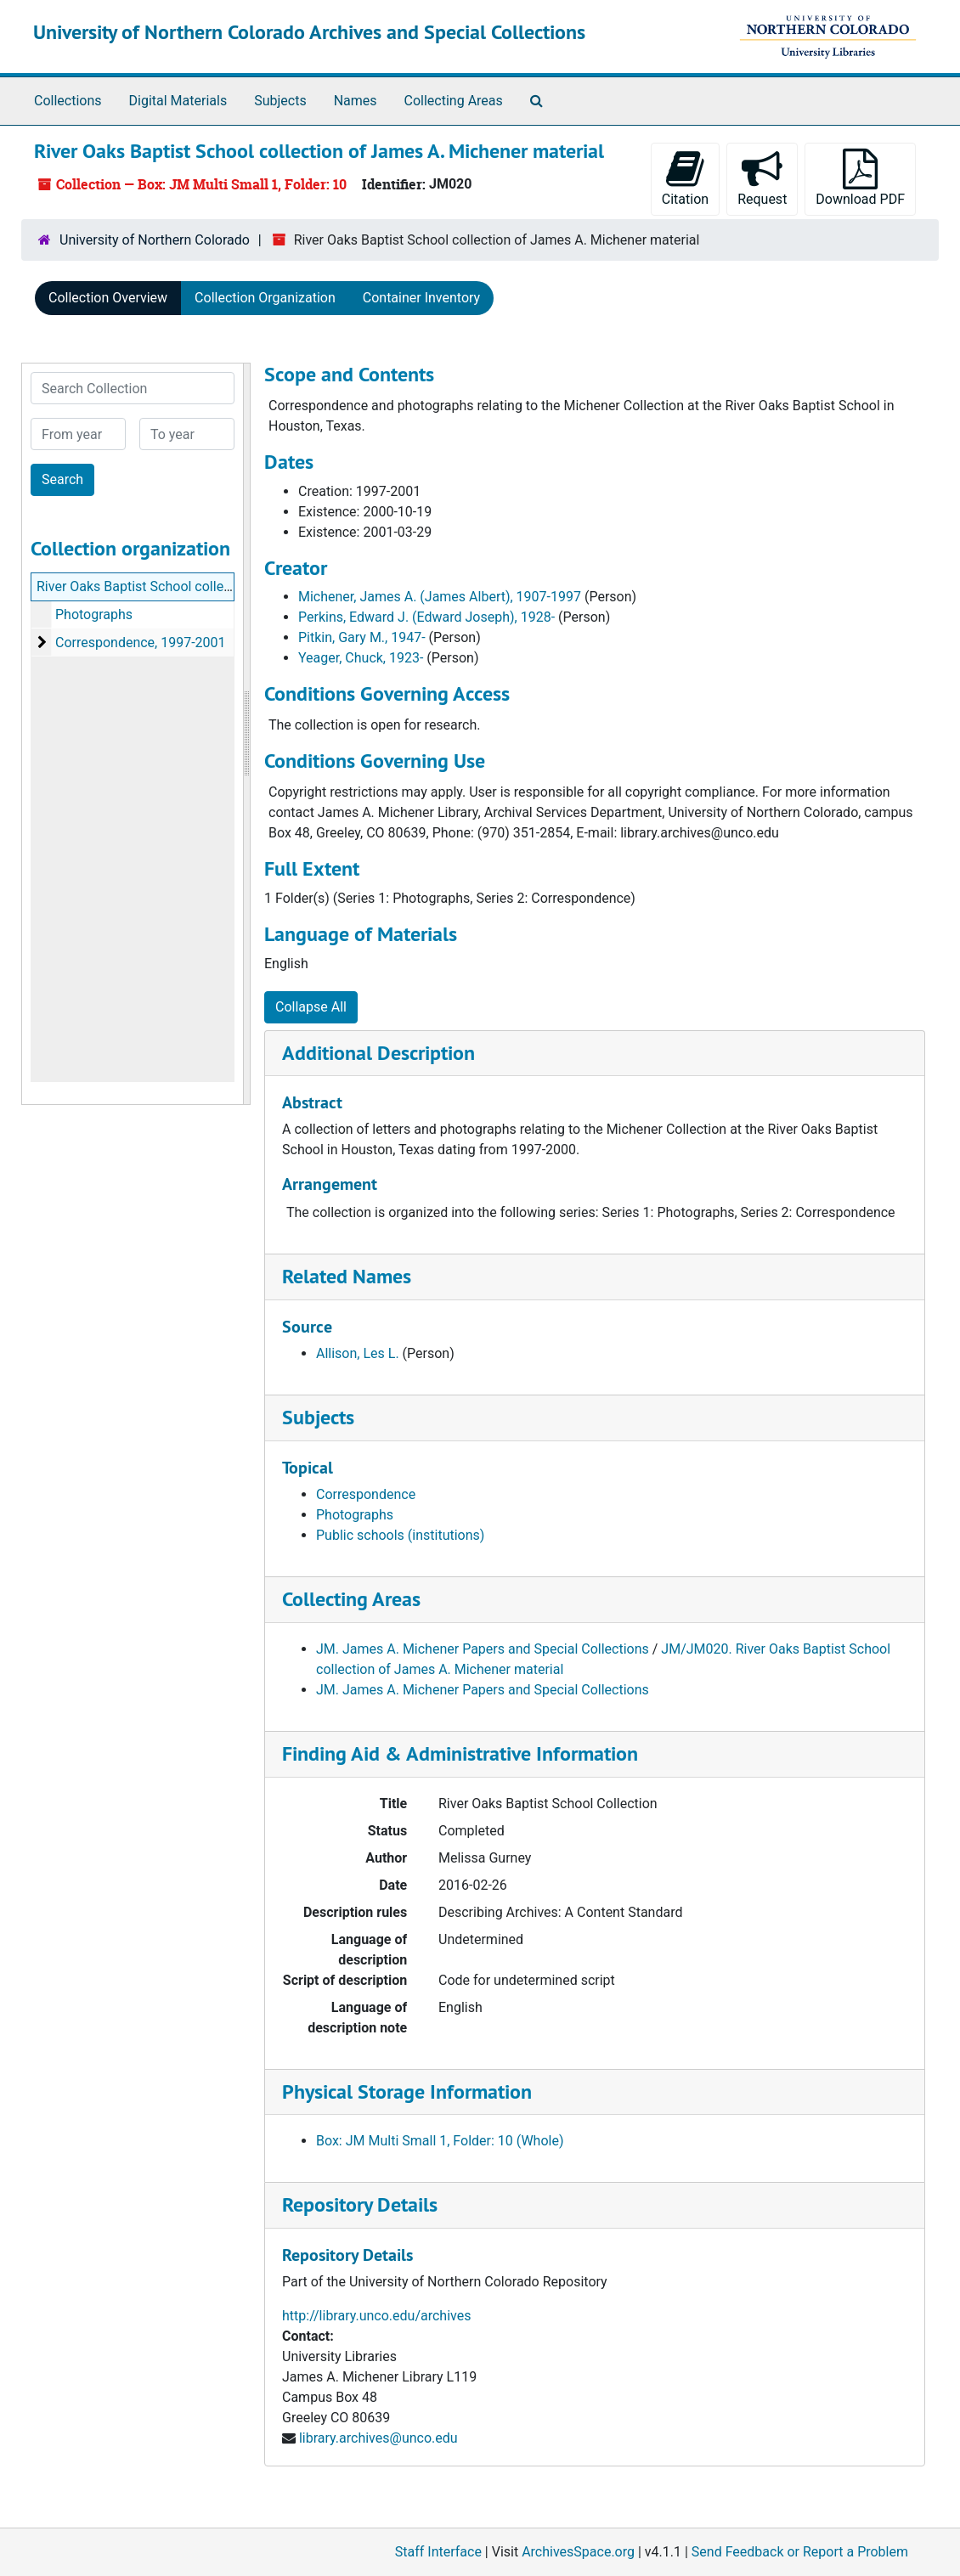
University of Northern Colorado (154, 240)
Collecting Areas (453, 101)
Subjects (280, 101)
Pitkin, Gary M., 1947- (362, 637)
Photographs (94, 614)
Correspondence (365, 1494)
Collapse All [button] (311, 1007)
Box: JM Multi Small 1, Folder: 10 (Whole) (439, 2141)
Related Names (346, 1276)
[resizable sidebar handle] (246, 734)
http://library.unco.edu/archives (376, 2316)
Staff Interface (438, 2552)
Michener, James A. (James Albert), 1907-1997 (439, 597)
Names (355, 101)
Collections (68, 101)
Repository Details (360, 2204)
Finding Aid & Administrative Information (460, 1753)
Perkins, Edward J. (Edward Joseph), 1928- (426, 617)
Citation (685, 178)
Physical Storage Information (407, 2091)
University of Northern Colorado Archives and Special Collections (309, 32)
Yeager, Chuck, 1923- (360, 658)
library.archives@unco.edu (378, 2438)
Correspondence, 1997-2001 (140, 642)
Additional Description (378, 1053)
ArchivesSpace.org (578, 2552)
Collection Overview (107, 298)
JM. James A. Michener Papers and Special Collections (482, 1649)
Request (762, 178)
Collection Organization (265, 298)
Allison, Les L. (357, 1353)
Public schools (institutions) (400, 1535)
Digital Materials (178, 101)
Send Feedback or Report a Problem (800, 2552)
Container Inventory (421, 298)
